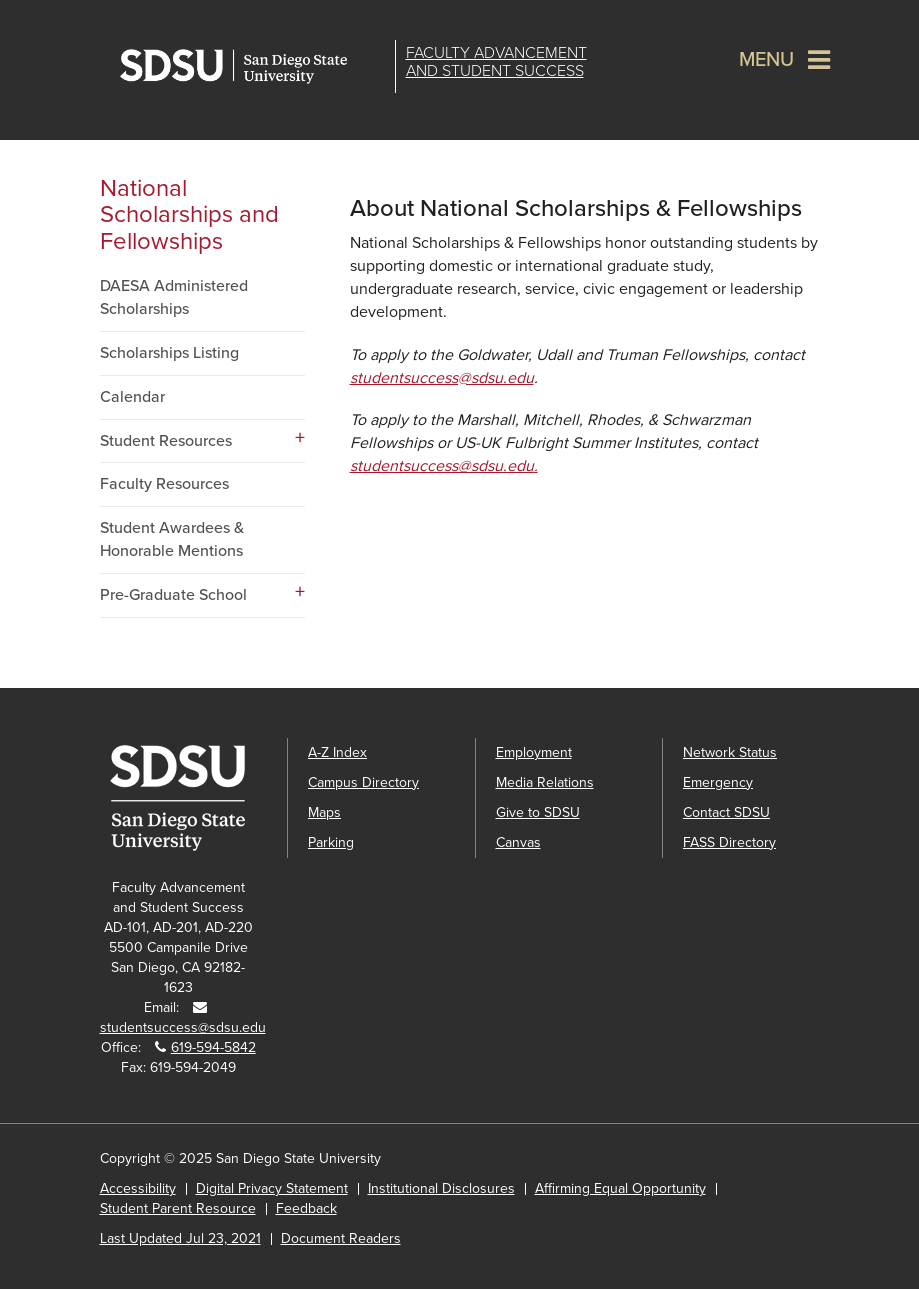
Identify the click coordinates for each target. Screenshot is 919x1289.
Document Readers (341, 1238)
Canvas (518, 842)
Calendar (132, 397)
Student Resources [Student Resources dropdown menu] (166, 441)
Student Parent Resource (178, 1208)
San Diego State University (252, 66)
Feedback (306, 1208)
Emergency (718, 782)
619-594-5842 (213, 1047)
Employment (534, 752)
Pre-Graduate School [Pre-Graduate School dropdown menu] (173, 595)
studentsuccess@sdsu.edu (442, 378)
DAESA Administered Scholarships (174, 297)
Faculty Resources (164, 484)
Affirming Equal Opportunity (620, 1188)
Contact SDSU (726, 812)
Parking (331, 842)
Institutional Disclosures (441, 1188)
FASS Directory (729, 842)
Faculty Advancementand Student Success (496, 62)
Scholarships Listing (169, 353)
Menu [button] (766, 60)
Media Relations (545, 782)
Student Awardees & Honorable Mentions (172, 539)
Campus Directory (363, 782)
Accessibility (138, 1188)
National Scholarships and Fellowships (189, 215)
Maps (324, 812)
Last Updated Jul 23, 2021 (180, 1238)
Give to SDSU (538, 812)
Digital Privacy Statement (272, 1188)
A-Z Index (337, 752)
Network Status (730, 752)
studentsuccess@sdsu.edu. (444, 466)
